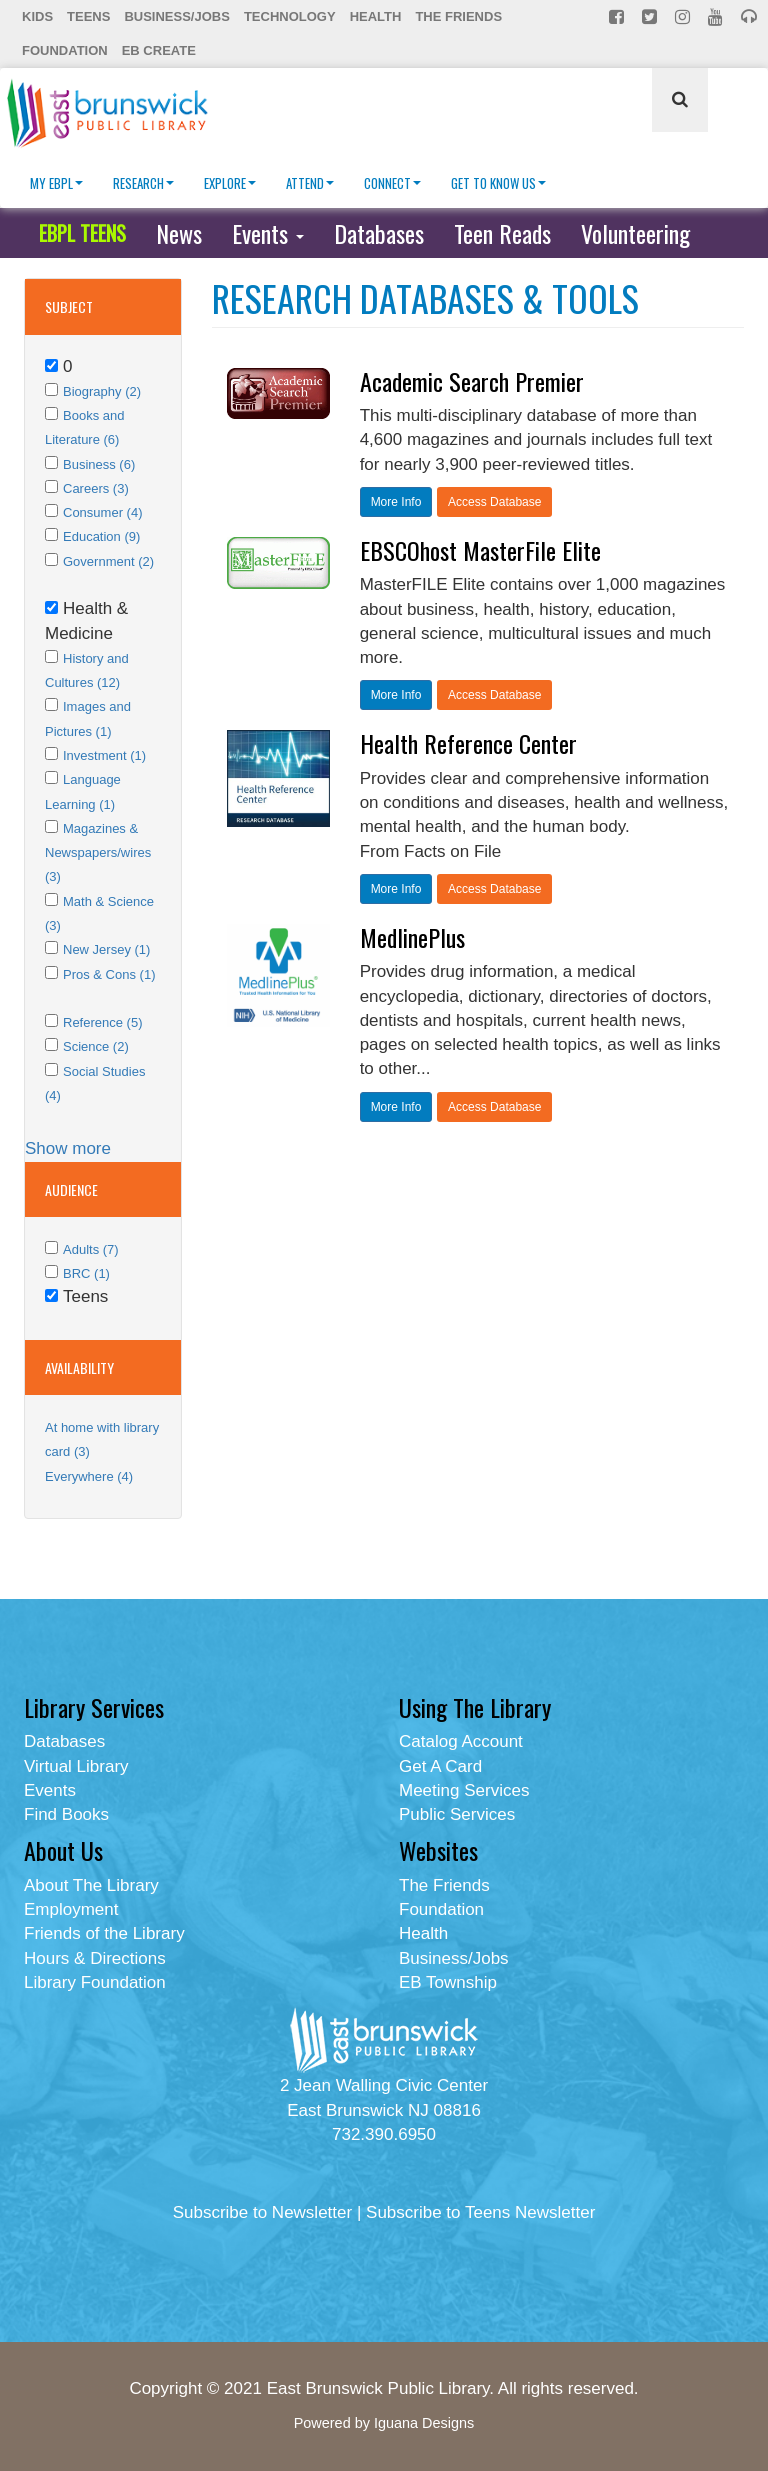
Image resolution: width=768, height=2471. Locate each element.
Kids (37, 16)
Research (143, 183)
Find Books (66, 1814)
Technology (290, 16)
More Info (396, 502)
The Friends (458, 16)
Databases (379, 233)
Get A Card (440, 1766)
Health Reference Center (468, 743)
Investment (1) (104, 755)
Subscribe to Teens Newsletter (480, 2212)
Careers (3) (96, 488)
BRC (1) (86, 1273)
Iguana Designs (424, 2423)
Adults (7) (91, 1249)
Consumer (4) (102, 512)
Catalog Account (461, 1741)
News (179, 233)
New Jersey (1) (106, 949)
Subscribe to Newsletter (263, 2212)
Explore (230, 183)
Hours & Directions (95, 1958)
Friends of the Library (104, 1933)
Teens (88, 16)
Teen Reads (502, 233)
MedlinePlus (412, 937)
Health (376, 16)
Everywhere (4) (89, 1476)
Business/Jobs (176, 16)
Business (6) (99, 464)
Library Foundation (95, 1982)
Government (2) (108, 561)
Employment (71, 1909)
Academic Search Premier (472, 381)
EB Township (448, 1982)
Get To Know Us (498, 183)
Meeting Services (464, 1790)
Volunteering (635, 233)
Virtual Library (76, 1766)
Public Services (457, 1814)
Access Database (494, 502)
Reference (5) (102, 1022)
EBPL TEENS (82, 233)
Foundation (65, 50)
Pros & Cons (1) (109, 974)
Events (268, 233)
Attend (310, 183)
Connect (392, 183)
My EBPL (56, 183)
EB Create (159, 50)
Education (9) (101, 536)
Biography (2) (102, 391)
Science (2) (96, 1046)
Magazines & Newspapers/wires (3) (98, 853)
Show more (68, 1148)
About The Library (91, 1885)
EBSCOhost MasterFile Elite (480, 550)
